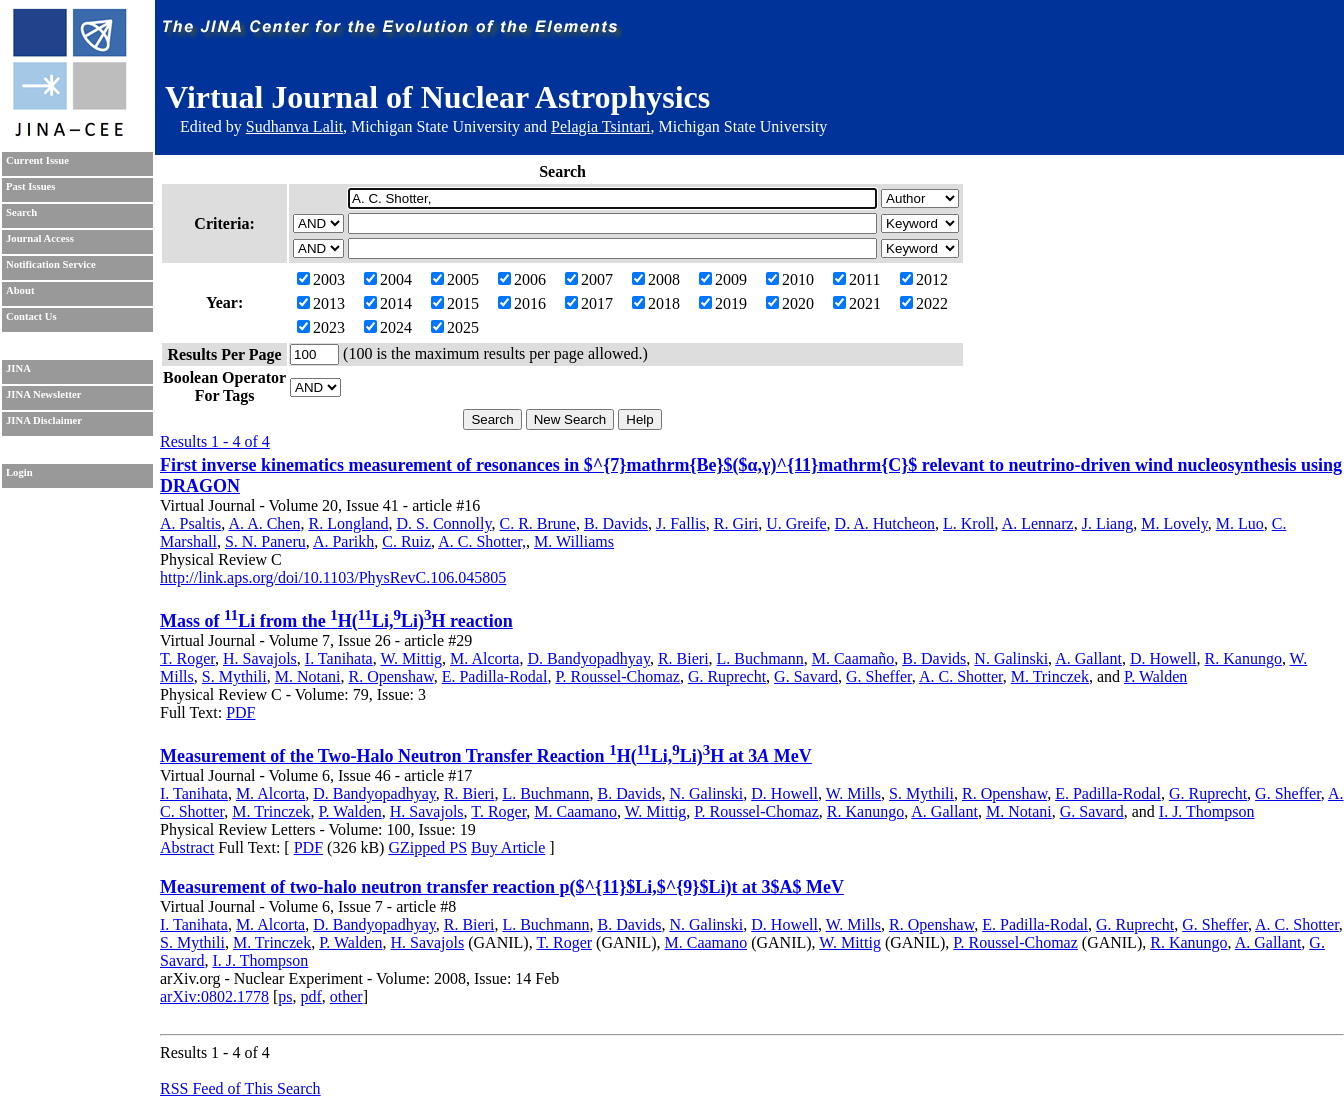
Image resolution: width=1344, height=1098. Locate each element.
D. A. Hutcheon (885, 523)
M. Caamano (575, 811)
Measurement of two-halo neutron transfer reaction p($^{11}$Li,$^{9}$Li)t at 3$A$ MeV (502, 887)
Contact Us (31, 316)
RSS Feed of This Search (240, 1088)
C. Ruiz (406, 541)
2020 (790, 303)
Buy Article (508, 847)
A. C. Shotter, (482, 541)
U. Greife (796, 523)
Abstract (187, 847)
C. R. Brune (537, 523)
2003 (321, 279)
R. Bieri (683, 658)
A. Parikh (343, 541)
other (346, 996)
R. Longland (348, 523)
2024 (388, 327)
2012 (924, 279)
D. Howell (1163, 658)
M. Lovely (1174, 523)
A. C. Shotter (961, 676)
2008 (656, 279)
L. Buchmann (760, 658)
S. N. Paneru (265, 541)
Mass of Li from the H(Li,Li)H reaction (336, 621)
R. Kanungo (1243, 658)
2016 (522, 303)
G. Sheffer (879, 676)
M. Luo (1240, 523)
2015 (455, 303)
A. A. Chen (264, 523)
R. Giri (736, 523)
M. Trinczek (1050, 676)
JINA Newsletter (43, 394)
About (20, 290)
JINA (18, 368)
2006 (522, 279)
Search (21, 212)
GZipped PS (427, 847)
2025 (455, 327)
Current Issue (37, 160)
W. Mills (853, 793)
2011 (856, 279)
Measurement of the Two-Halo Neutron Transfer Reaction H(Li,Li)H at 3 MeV (486, 756)
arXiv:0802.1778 (214, 996)
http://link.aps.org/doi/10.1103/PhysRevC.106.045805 (333, 577)
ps (285, 996)
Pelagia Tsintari (600, 126)
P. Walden (1155, 676)
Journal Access (40, 238)
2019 (723, 303)
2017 (589, 303)
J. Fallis (681, 523)
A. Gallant (1088, 658)
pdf (310, 996)
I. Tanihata (339, 658)
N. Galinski (1011, 658)
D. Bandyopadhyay (588, 658)
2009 (723, 279)
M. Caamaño (853, 658)
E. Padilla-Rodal (495, 676)
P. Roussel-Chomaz (617, 676)
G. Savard (806, 676)
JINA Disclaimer (44, 420)
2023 (321, 327)
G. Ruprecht (727, 676)
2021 (857, 303)
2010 (790, 279)
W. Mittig (411, 658)
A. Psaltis (190, 523)
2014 (388, 303)
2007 (589, 279)
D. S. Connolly (443, 523)
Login (19, 472)
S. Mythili (234, 676)
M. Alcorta (484, 658)
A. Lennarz (1038, 523)
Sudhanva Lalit (294, 126)
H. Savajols (260, 658)
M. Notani (308, 676)
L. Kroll (969, 523)
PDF (240, 712)
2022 (924, 303)
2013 (321, 303)
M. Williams (574, 541)
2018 (656, 303)
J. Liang (1108, 523)
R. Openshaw (390, 676)
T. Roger (187, 658)
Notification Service (51, 264)
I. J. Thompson (1207, 811)
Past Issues (30, 186)
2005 (455, 279)
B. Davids (616, 523)
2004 (388, 279)
